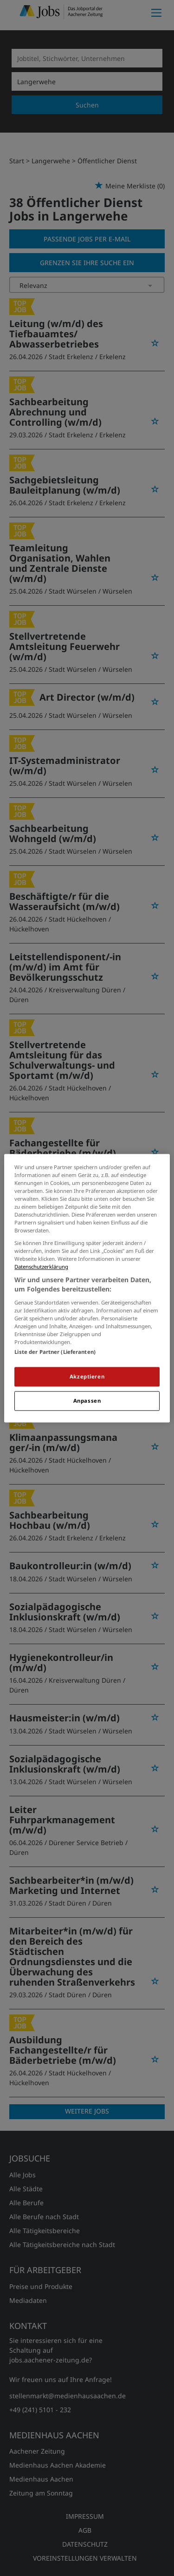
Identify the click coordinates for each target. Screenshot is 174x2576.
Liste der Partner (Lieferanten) (55, 1351)
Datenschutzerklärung (41, 1267)
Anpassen (87, 1400)
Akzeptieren (87, 1376)
